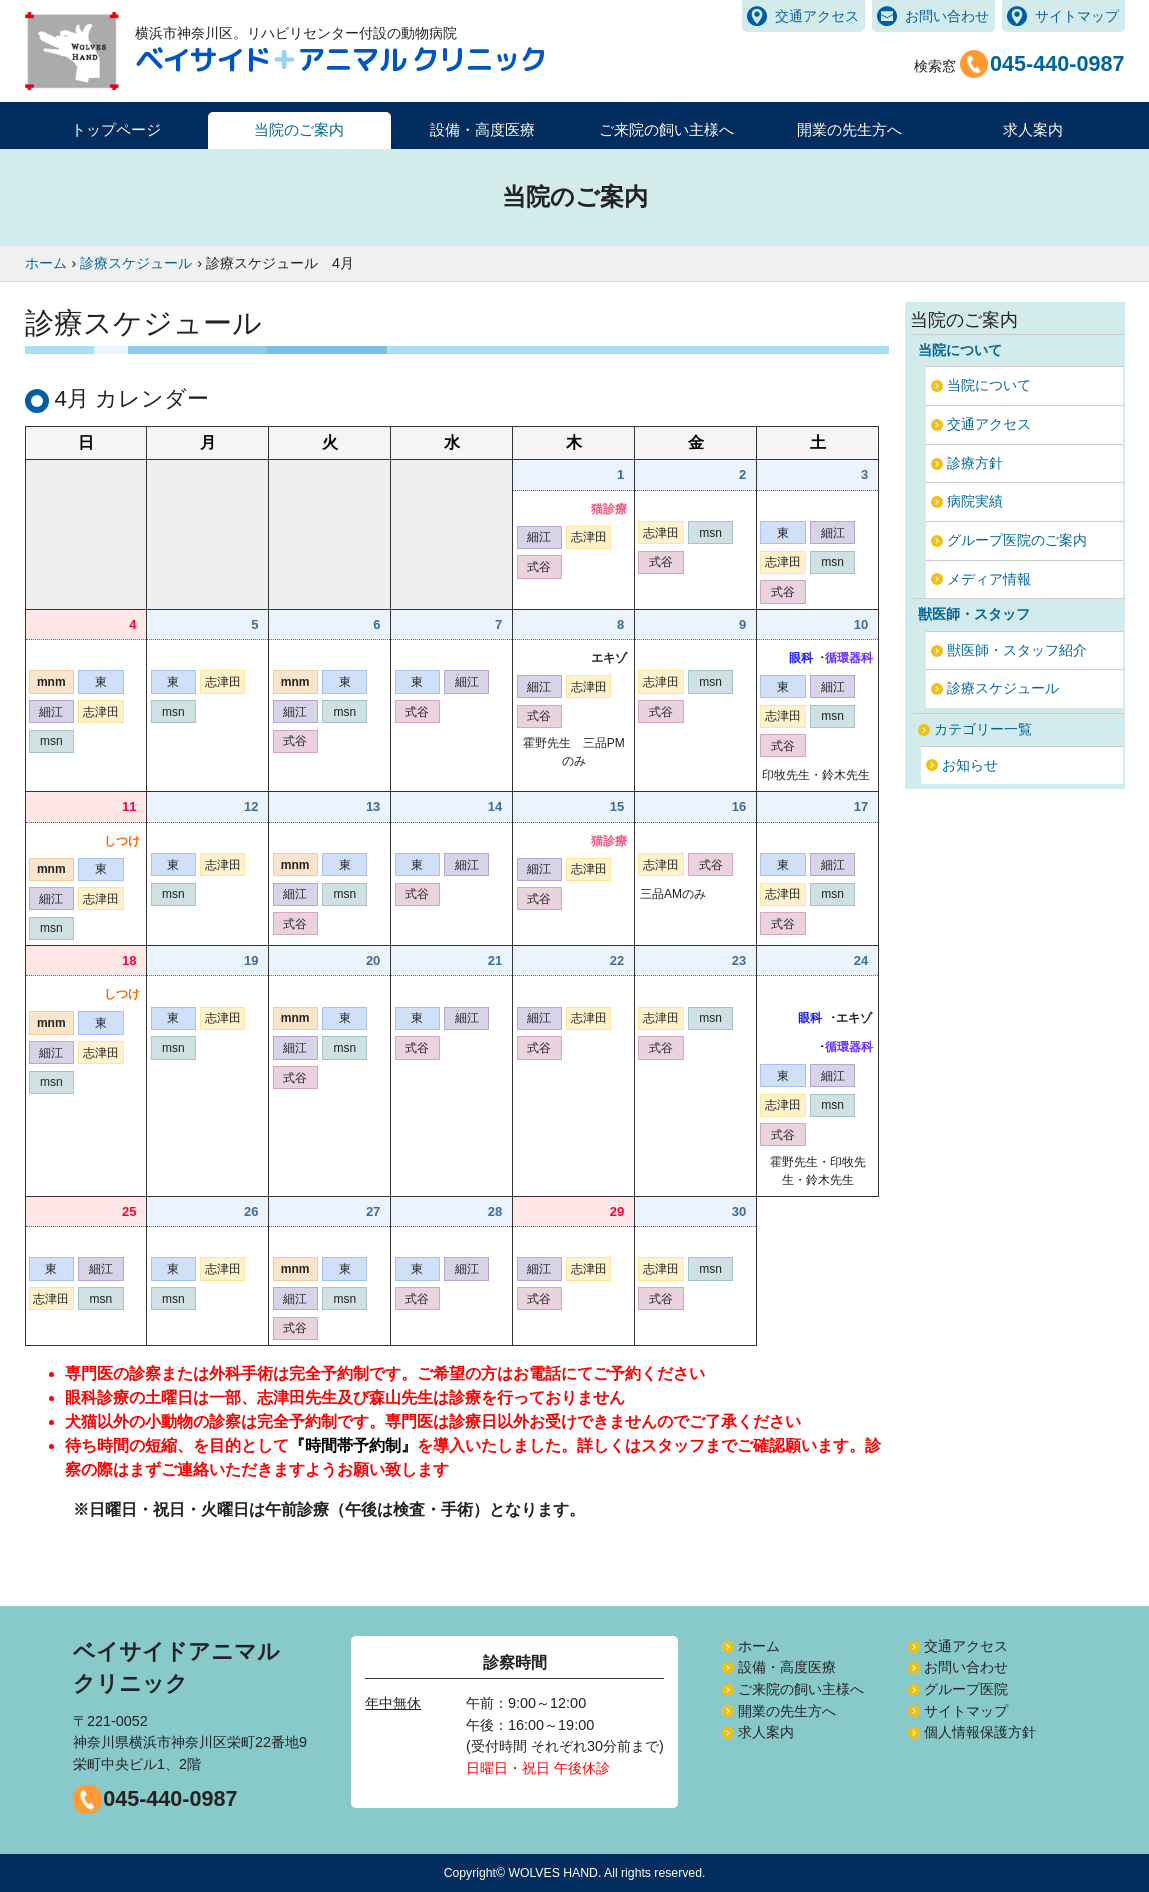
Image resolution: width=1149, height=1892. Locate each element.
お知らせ (970, 765)
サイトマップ (1077, 16)
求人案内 (1033, 129)
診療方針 (975, 463)
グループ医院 (966, 1689)
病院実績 (975, 501)
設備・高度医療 (787, 1667)
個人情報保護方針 (980, 1732)
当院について (989, 385)
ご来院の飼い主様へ (801, 1689)
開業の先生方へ (787, 1711)
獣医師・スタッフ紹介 (1017, 650)
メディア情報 (989, 579)
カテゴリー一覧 (983, 729)
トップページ (116, 129)
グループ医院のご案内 (1017, 540)
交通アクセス (817, 16)
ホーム (759, 1646)
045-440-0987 (170, 1798)
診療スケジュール (1003, 688)
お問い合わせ (947, 16)
